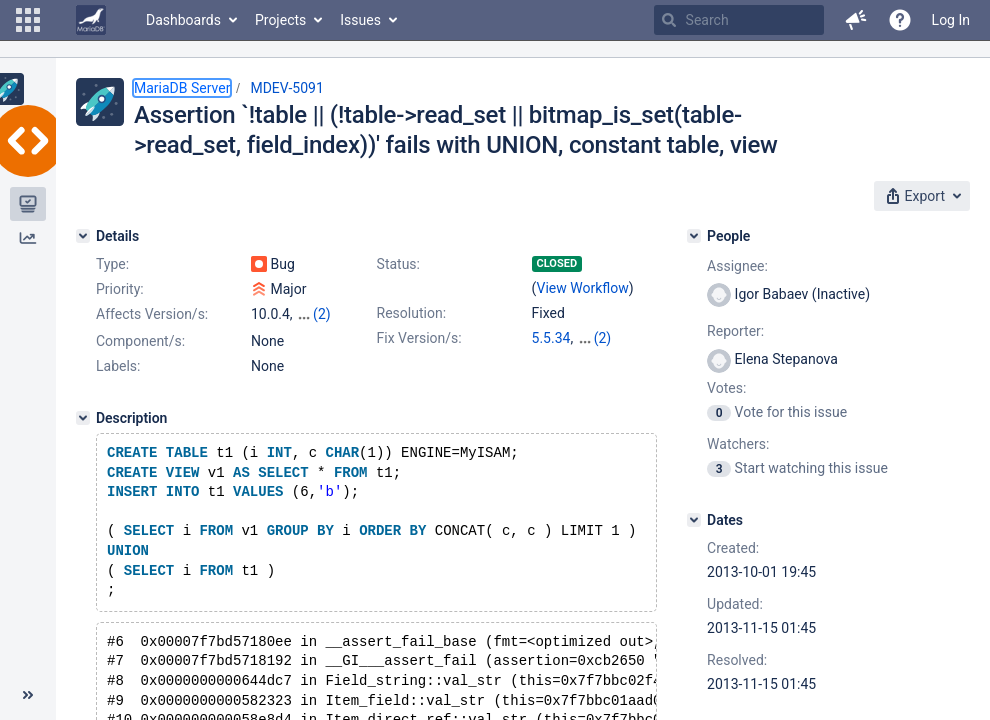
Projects (280, 20)
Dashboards (183, 20)
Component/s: (140, 359)
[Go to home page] (91, 20)
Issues (360, 20)
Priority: (120, 289)
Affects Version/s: (152, 314)
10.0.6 (596, 338)
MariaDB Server (182, 88)
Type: (112, 264)
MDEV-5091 (286, 88)
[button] (28, 20)
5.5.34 (551, 338)
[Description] (83, 436)
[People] (694, 236)
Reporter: (735, 331)
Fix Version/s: (419, 338)
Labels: (118, 384)
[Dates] (694, 520)
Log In (951, 20)
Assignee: (737, 266)
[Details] (83, 236)
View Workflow (583, 288)
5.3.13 (551, 358)
